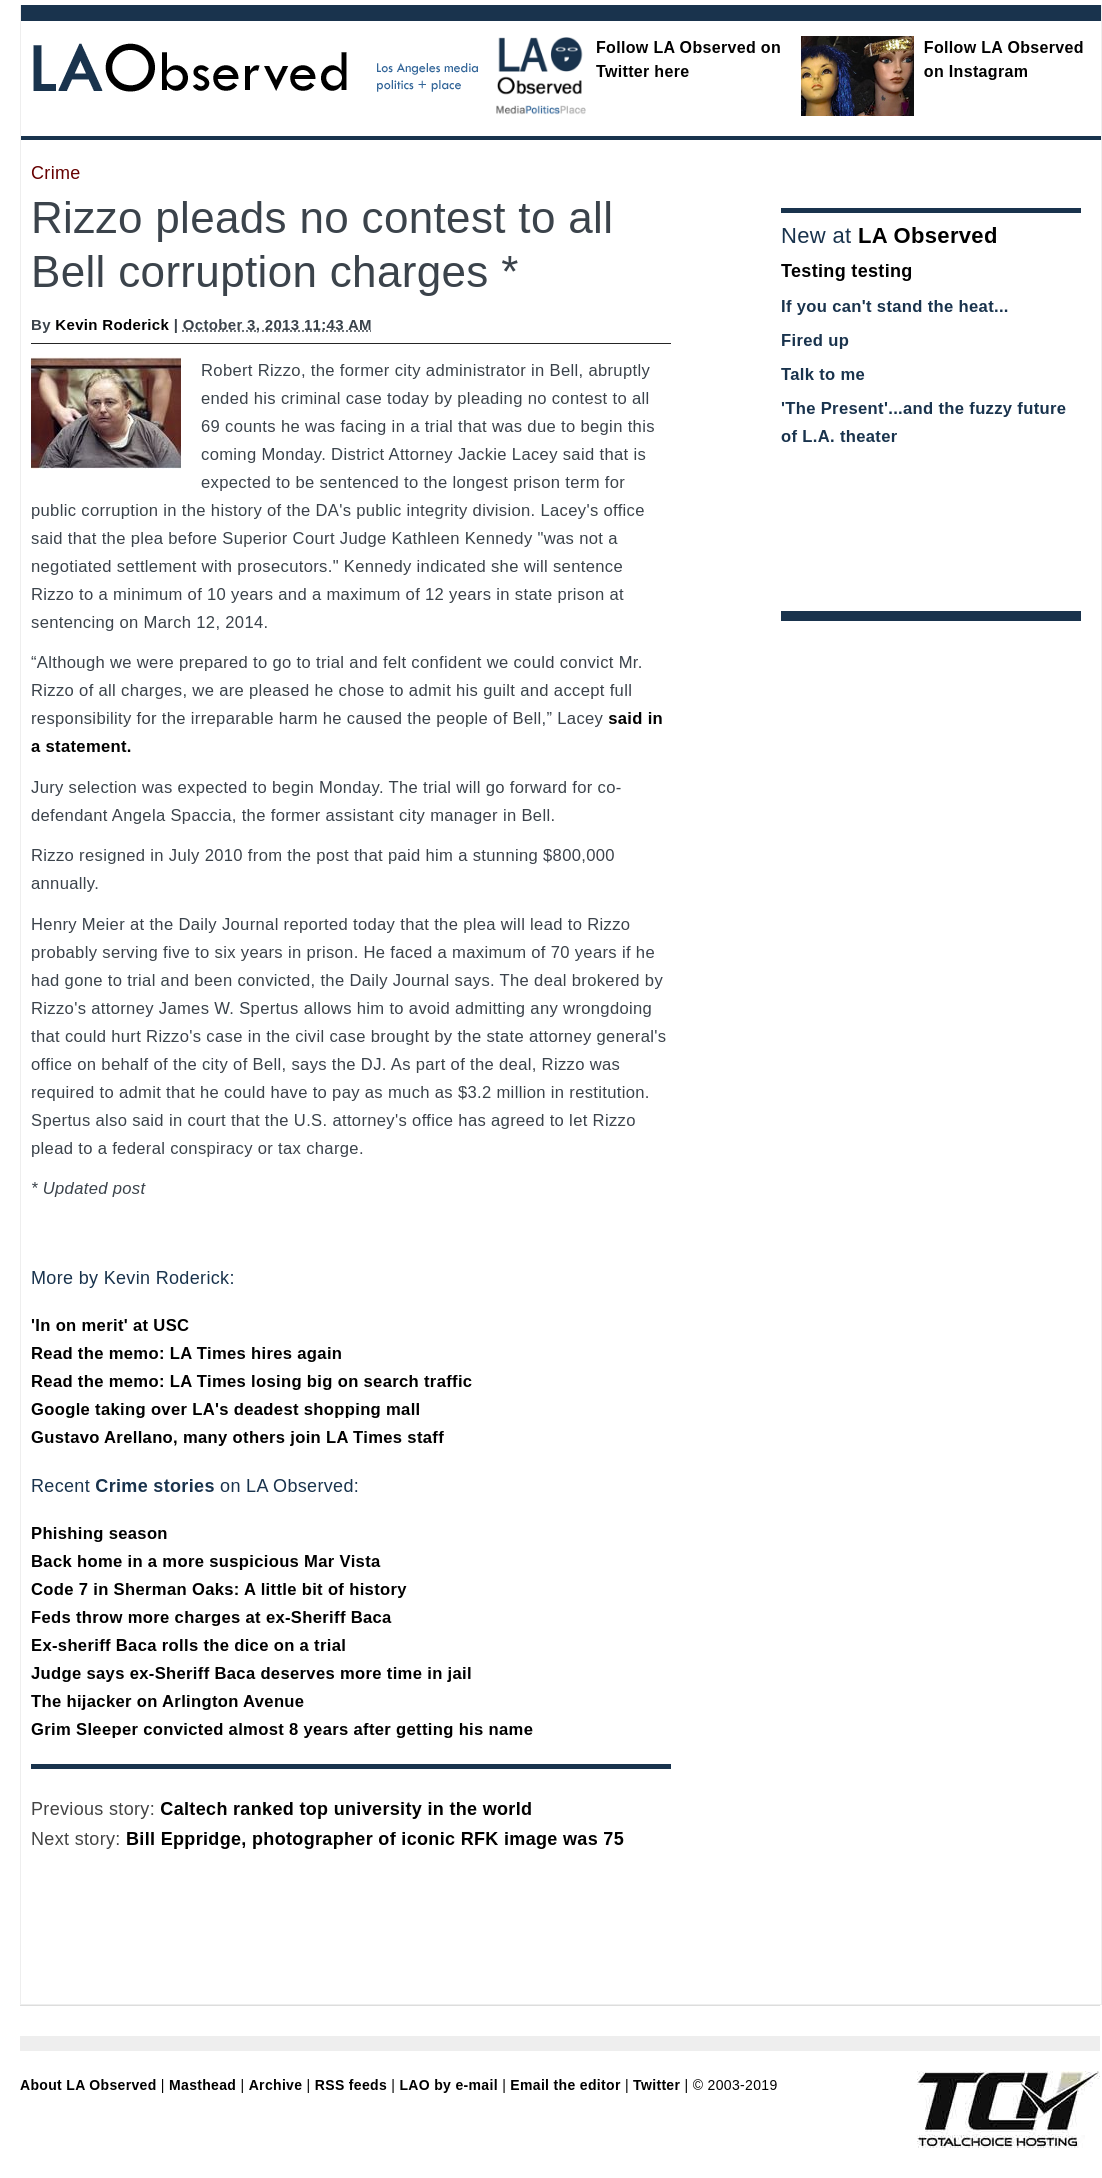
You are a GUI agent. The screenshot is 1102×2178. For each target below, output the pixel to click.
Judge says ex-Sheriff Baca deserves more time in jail (251, 1673)
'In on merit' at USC (110, 1325)
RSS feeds (351, 2085)
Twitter (656, 2085)
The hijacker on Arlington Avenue (167, 1701)
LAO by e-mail (448, 2085)
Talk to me (823, 374)
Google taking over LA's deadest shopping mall (226, 1409)
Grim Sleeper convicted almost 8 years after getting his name (282, 1729)
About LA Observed (88, 2085)
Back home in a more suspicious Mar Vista (206, 1561)
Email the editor (565, 2085)
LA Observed (928, 235)
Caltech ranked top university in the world (346, 1809)
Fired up (815, 340)
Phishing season (99, 1533)
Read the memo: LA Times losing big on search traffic (251, 1381)
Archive (276, 2085)
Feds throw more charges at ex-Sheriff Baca (211, 1617)
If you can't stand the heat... (895, 306)
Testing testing (847, 271)
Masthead (202, 2085)
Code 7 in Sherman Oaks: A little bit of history (219, 1589)
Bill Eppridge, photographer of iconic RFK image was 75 (375, 1839)
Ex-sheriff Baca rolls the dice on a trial (188, 1645)
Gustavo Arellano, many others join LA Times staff (237, 1437)
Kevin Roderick (112, 324)
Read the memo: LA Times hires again (186, 1353)
